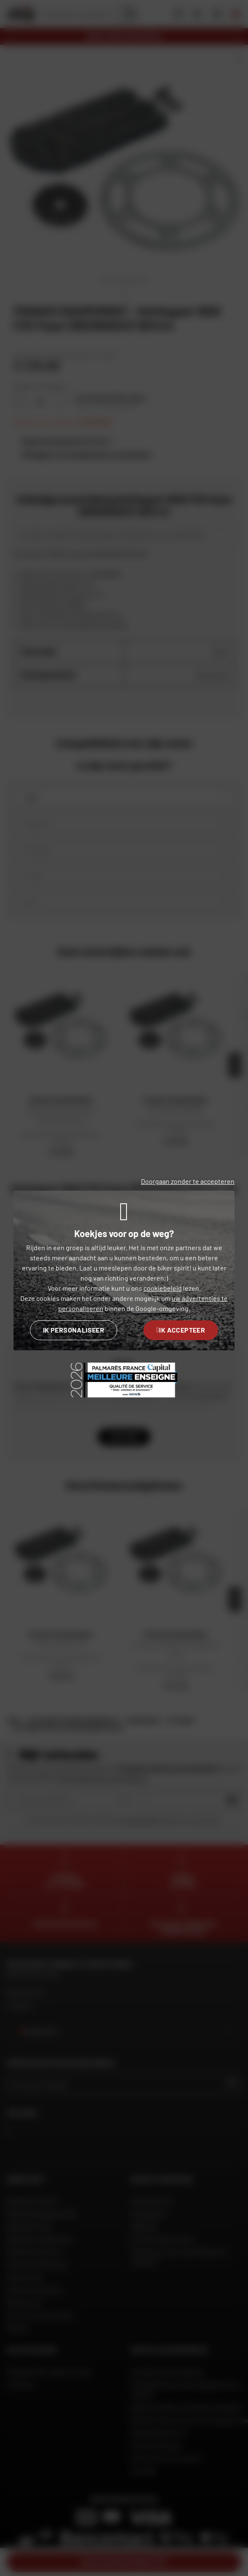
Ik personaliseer (73, 1330)
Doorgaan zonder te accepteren (188, 1181)
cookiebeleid (162, 1288)
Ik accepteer (180, 1330)
